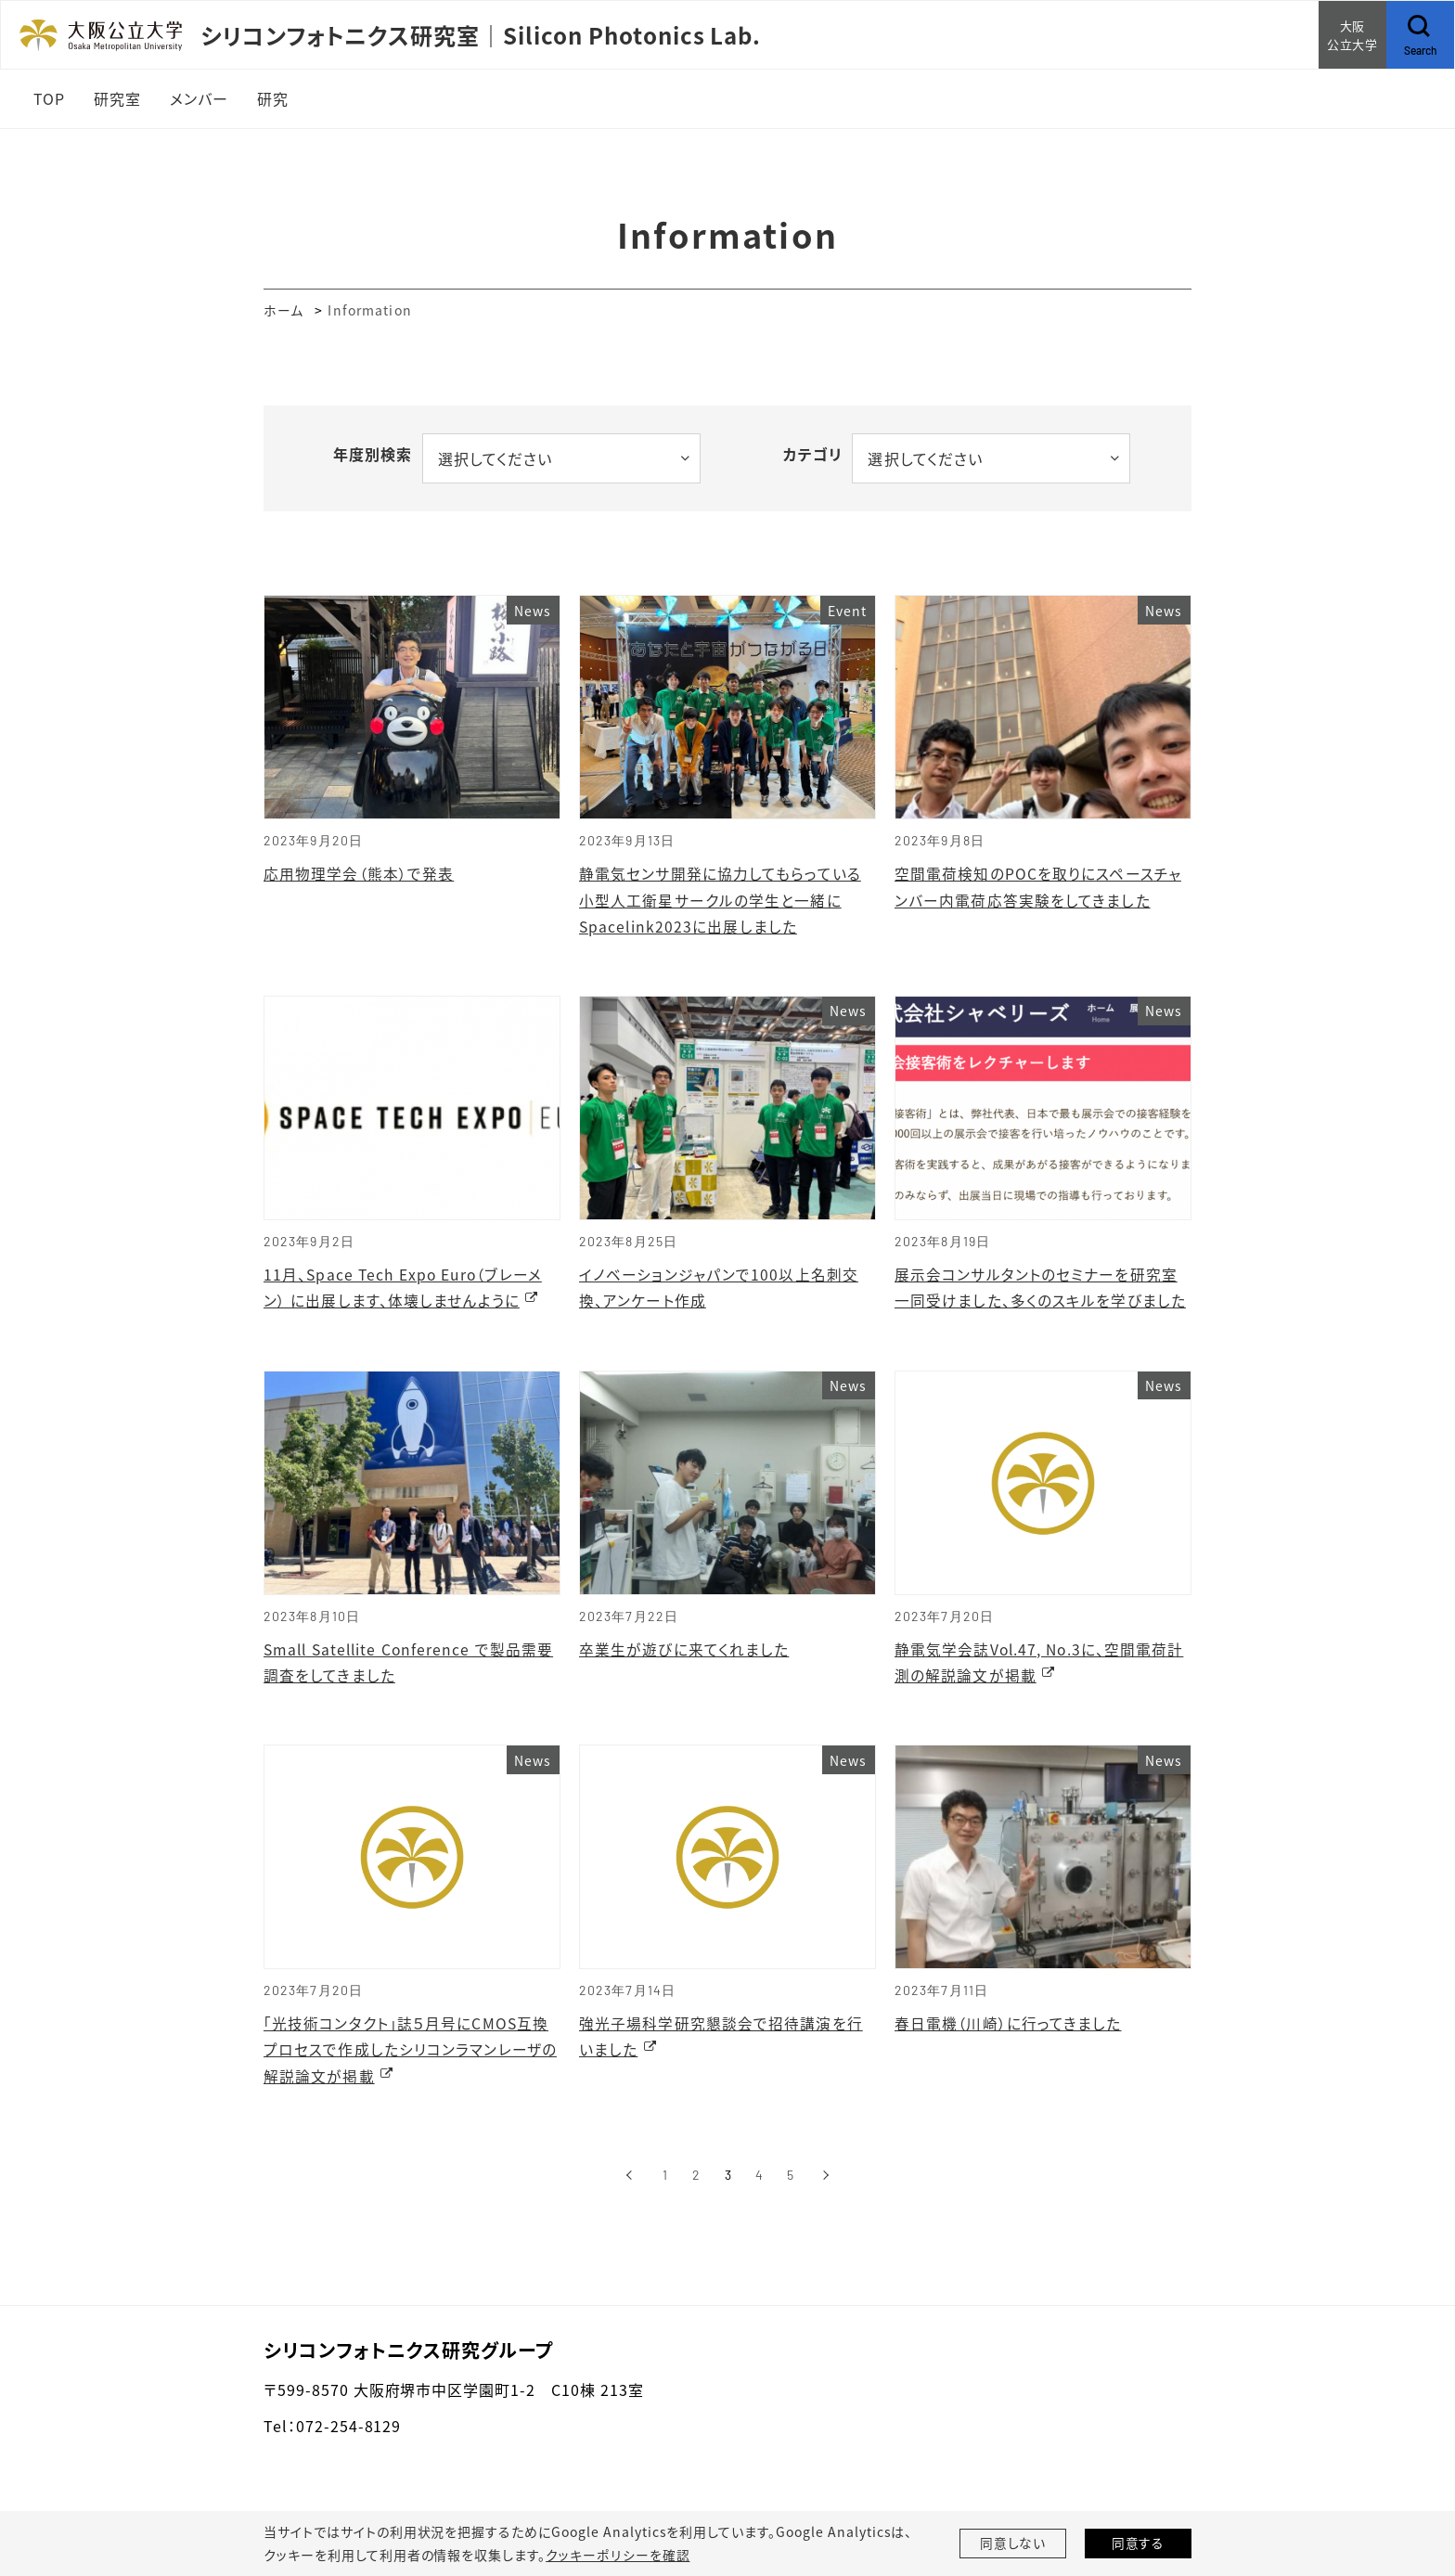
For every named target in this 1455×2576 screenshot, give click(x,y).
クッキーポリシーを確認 (617, 2554)
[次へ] (826, 2181)
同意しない (1013, 2543)
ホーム (283, 310)
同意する (1138, 2543)
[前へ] (628, 2181)
